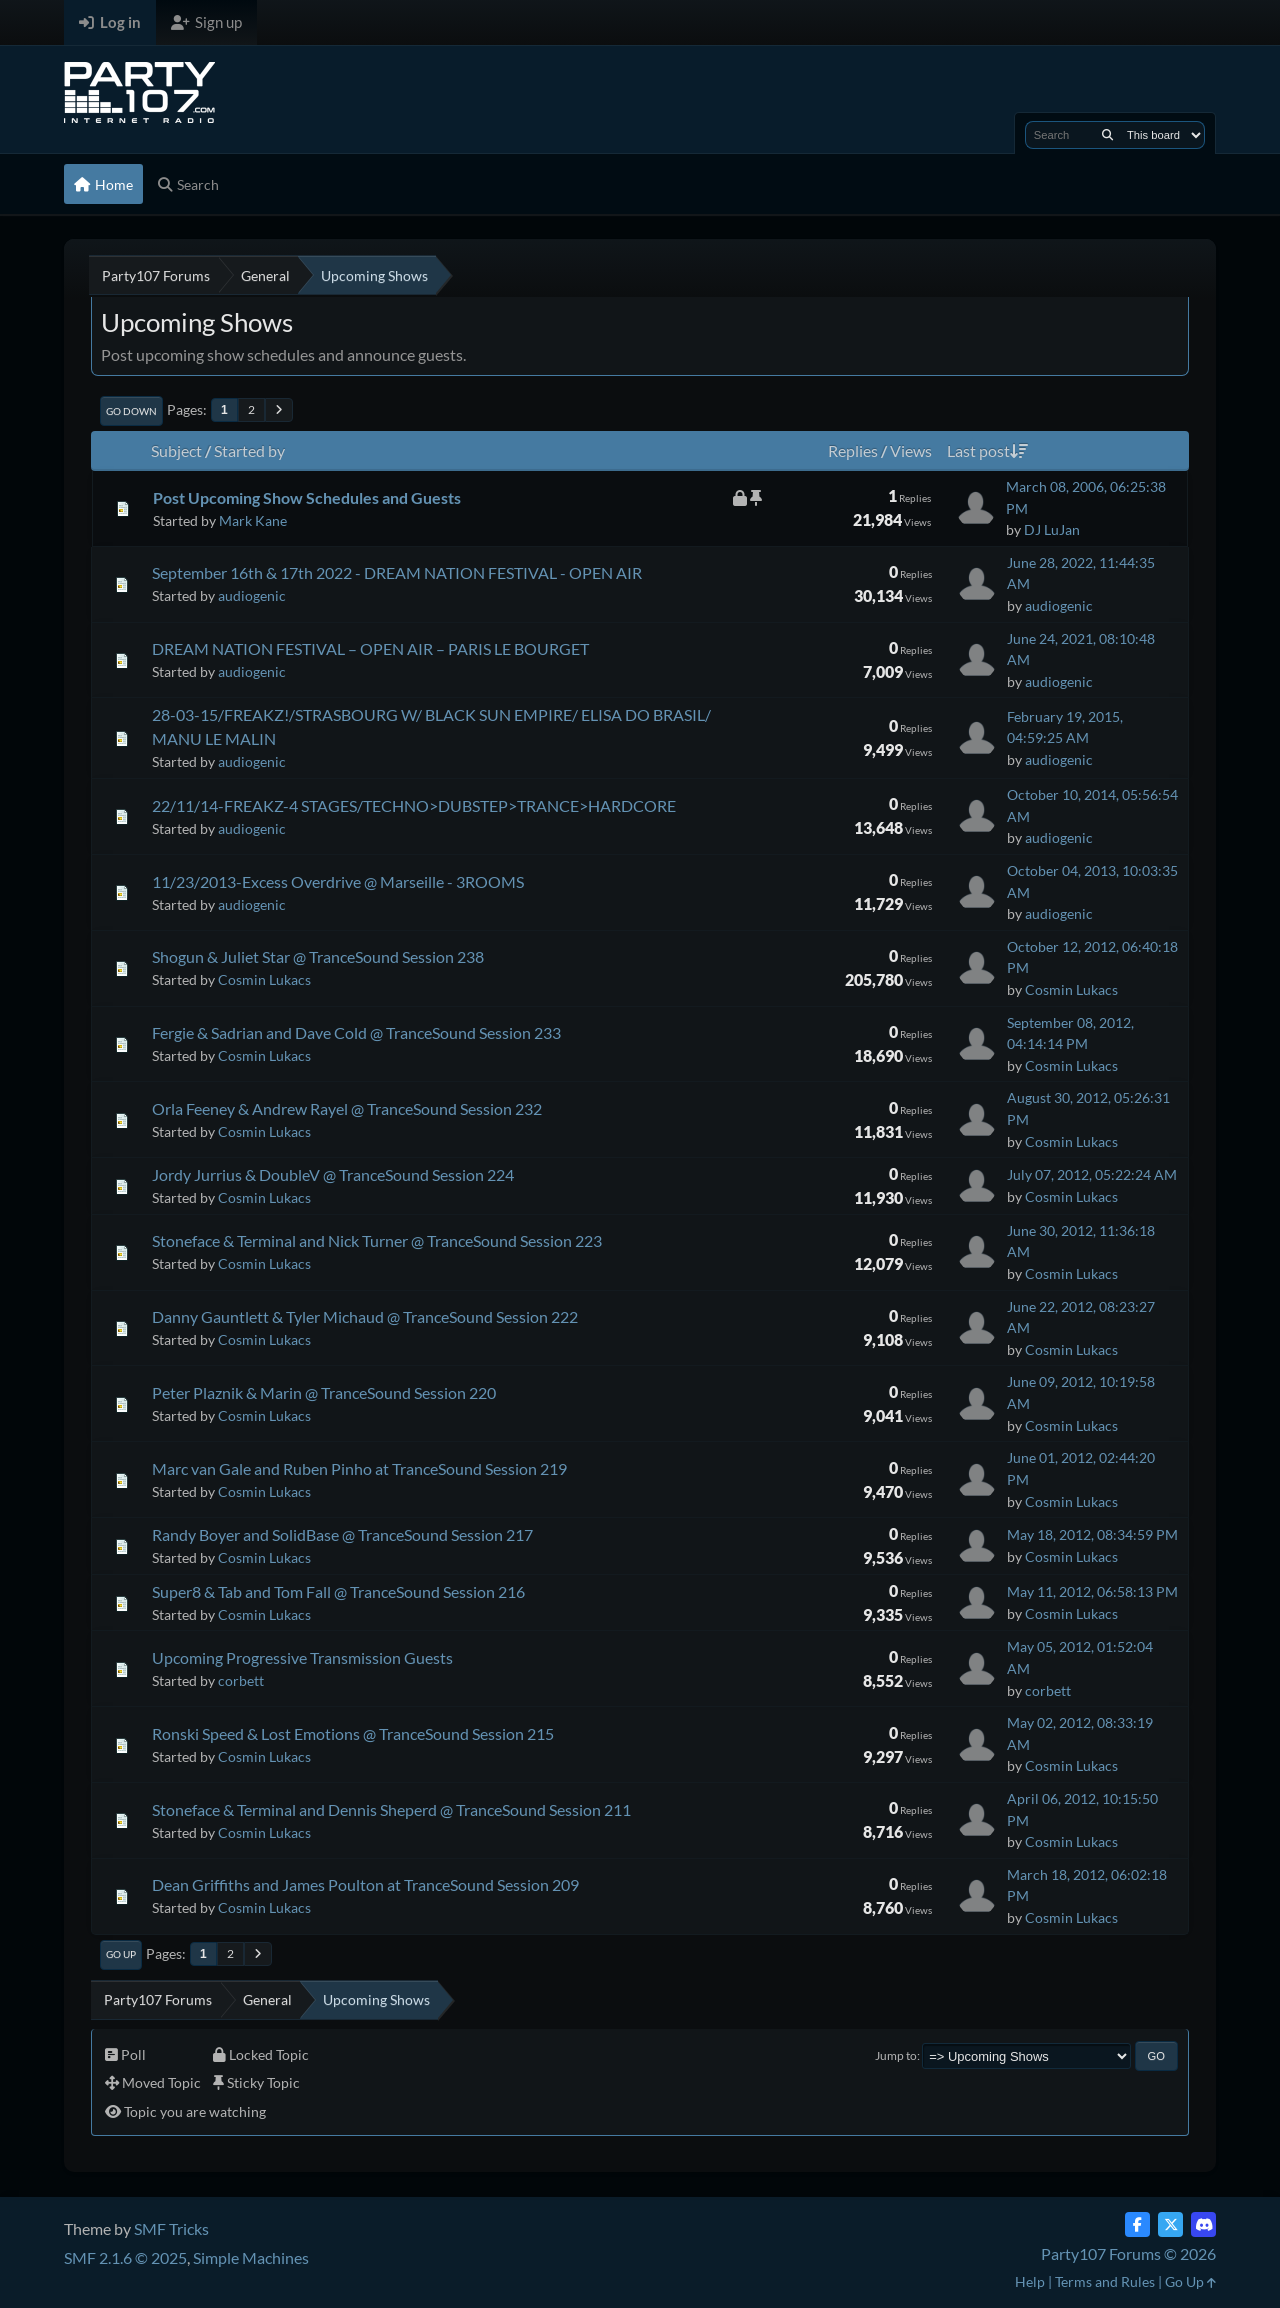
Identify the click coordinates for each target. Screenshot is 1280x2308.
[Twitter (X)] (1170, 2224)
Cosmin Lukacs (264, 979)
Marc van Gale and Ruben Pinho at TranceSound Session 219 (359, 1468)
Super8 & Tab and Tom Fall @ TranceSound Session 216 (338, 1591)
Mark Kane (253, 520)
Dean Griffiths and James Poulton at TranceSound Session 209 (365, 1884)
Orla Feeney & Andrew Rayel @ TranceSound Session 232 (347, 1108)
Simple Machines (251, 2257)
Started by (249, 450)
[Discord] (1203, 2224)
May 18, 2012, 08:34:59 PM (1092, 1534)
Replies (853, 450)
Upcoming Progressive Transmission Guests (302, 1657)
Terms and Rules (1105, 2281)
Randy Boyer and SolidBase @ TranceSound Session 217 (342, 1534)
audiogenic (252, 595)
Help (1030, 2281)
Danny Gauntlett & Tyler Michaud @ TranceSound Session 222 (365, 1316)
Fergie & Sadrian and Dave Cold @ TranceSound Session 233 (356, 1032)
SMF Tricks (171, 2228)
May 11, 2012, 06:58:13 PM (1092, 1591)
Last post (987, 450)
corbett (241, 1680)
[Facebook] (1137, 2224)
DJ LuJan (1052, 529)
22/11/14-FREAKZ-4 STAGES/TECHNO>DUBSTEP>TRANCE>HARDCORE (414, 805)
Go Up (121, 1954)
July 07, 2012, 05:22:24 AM (1092, 1174)
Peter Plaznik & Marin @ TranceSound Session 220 (324, 1392)
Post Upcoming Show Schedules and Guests (307, 497)
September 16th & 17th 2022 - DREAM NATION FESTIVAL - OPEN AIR (397, 572)
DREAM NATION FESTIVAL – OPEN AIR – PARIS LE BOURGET (370, 648)
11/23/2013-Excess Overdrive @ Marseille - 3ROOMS (338, 881)
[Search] (1107, 135)
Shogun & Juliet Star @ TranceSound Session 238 (318, 956)
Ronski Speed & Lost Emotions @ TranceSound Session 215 (353, 1733)
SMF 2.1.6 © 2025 (125, 2257)
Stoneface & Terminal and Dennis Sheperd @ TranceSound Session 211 (391, 1809)
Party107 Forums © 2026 (1128, 2253)
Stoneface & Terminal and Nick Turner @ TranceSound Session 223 (377, 1240)
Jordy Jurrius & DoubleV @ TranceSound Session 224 (333, 1174)
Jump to (896, 2055)
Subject (176, 450)
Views (911, 450)
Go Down (131, 411)
